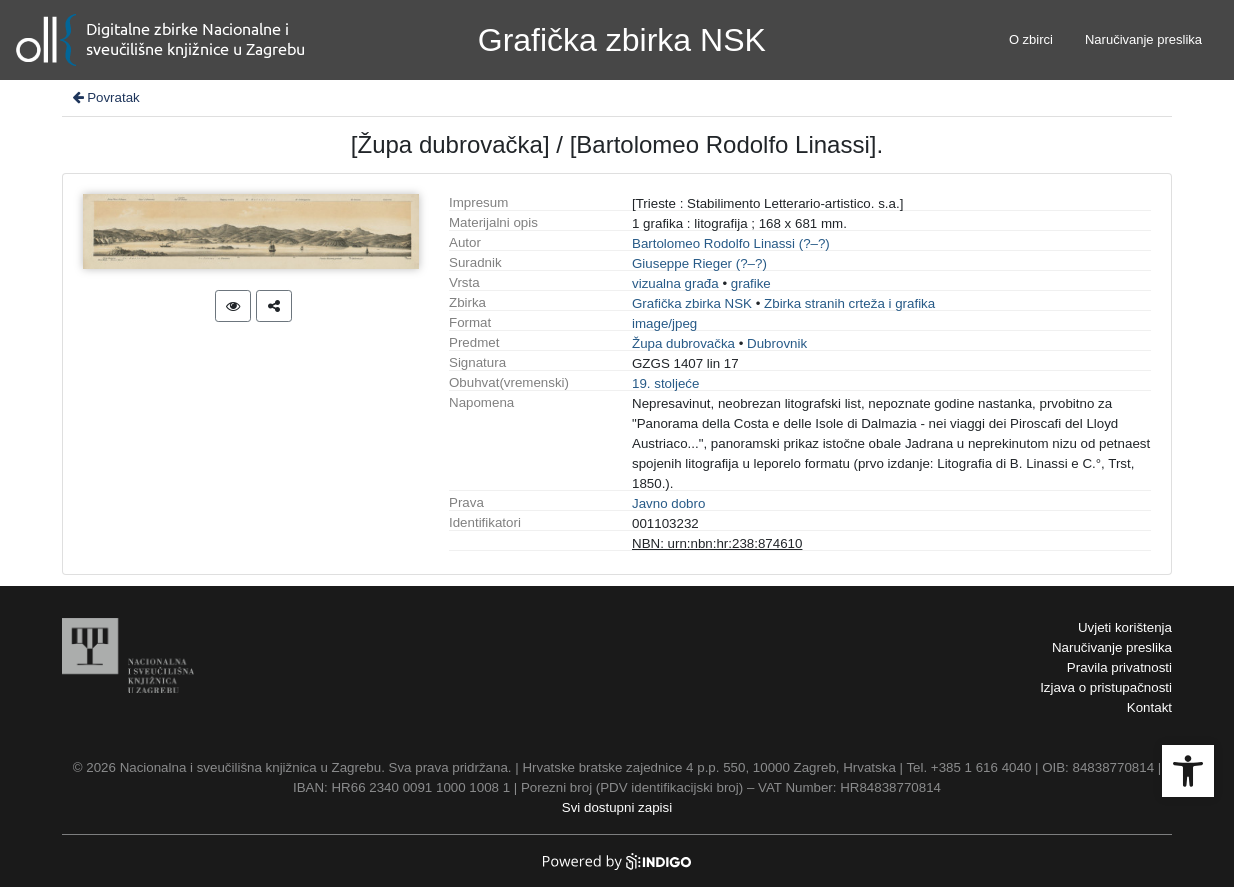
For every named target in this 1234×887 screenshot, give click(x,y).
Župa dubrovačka (683, 343)
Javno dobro (668, 503)
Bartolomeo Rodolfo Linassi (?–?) (731, 243)
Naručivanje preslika (1143, 39)
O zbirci (1031, 39)
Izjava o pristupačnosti (1106, 687)
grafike (751, 283)
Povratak (105, 97)
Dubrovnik (777, 343)
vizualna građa (675, 283)
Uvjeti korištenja (1125, 627)
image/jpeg (664, 323)
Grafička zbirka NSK (692, 303)
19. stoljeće (665, 383)
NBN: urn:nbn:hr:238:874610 (717, 543)
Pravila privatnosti (1119, 667)
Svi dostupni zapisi (617, 807)
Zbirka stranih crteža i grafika (849, 303)
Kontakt (1149, 707)
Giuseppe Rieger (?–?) (699, 263)
